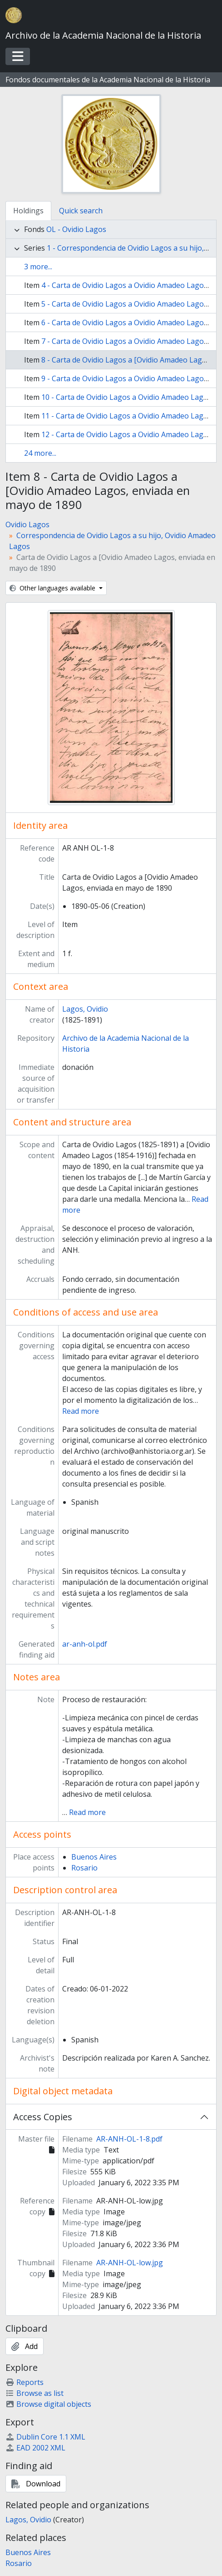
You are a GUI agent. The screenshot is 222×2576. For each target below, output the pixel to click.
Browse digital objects (48, 2404)
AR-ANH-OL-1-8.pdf (129, 2139)
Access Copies (42, 2117)
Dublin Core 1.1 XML (45, 2437)
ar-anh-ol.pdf (84, 1644)
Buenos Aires (94, 1857)
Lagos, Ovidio (85, 1009)
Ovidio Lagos (27, 524)
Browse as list (34, 2393)
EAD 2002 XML (35, 2448)
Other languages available (53, 588)
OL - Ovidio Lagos (76, 229)
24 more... (40, 453)
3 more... (38, 267)
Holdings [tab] (28, 211)
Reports (24, 2382)
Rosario (84, 1868)
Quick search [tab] (81, 211)
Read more (80, 1411)
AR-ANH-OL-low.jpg (129, 2263)
